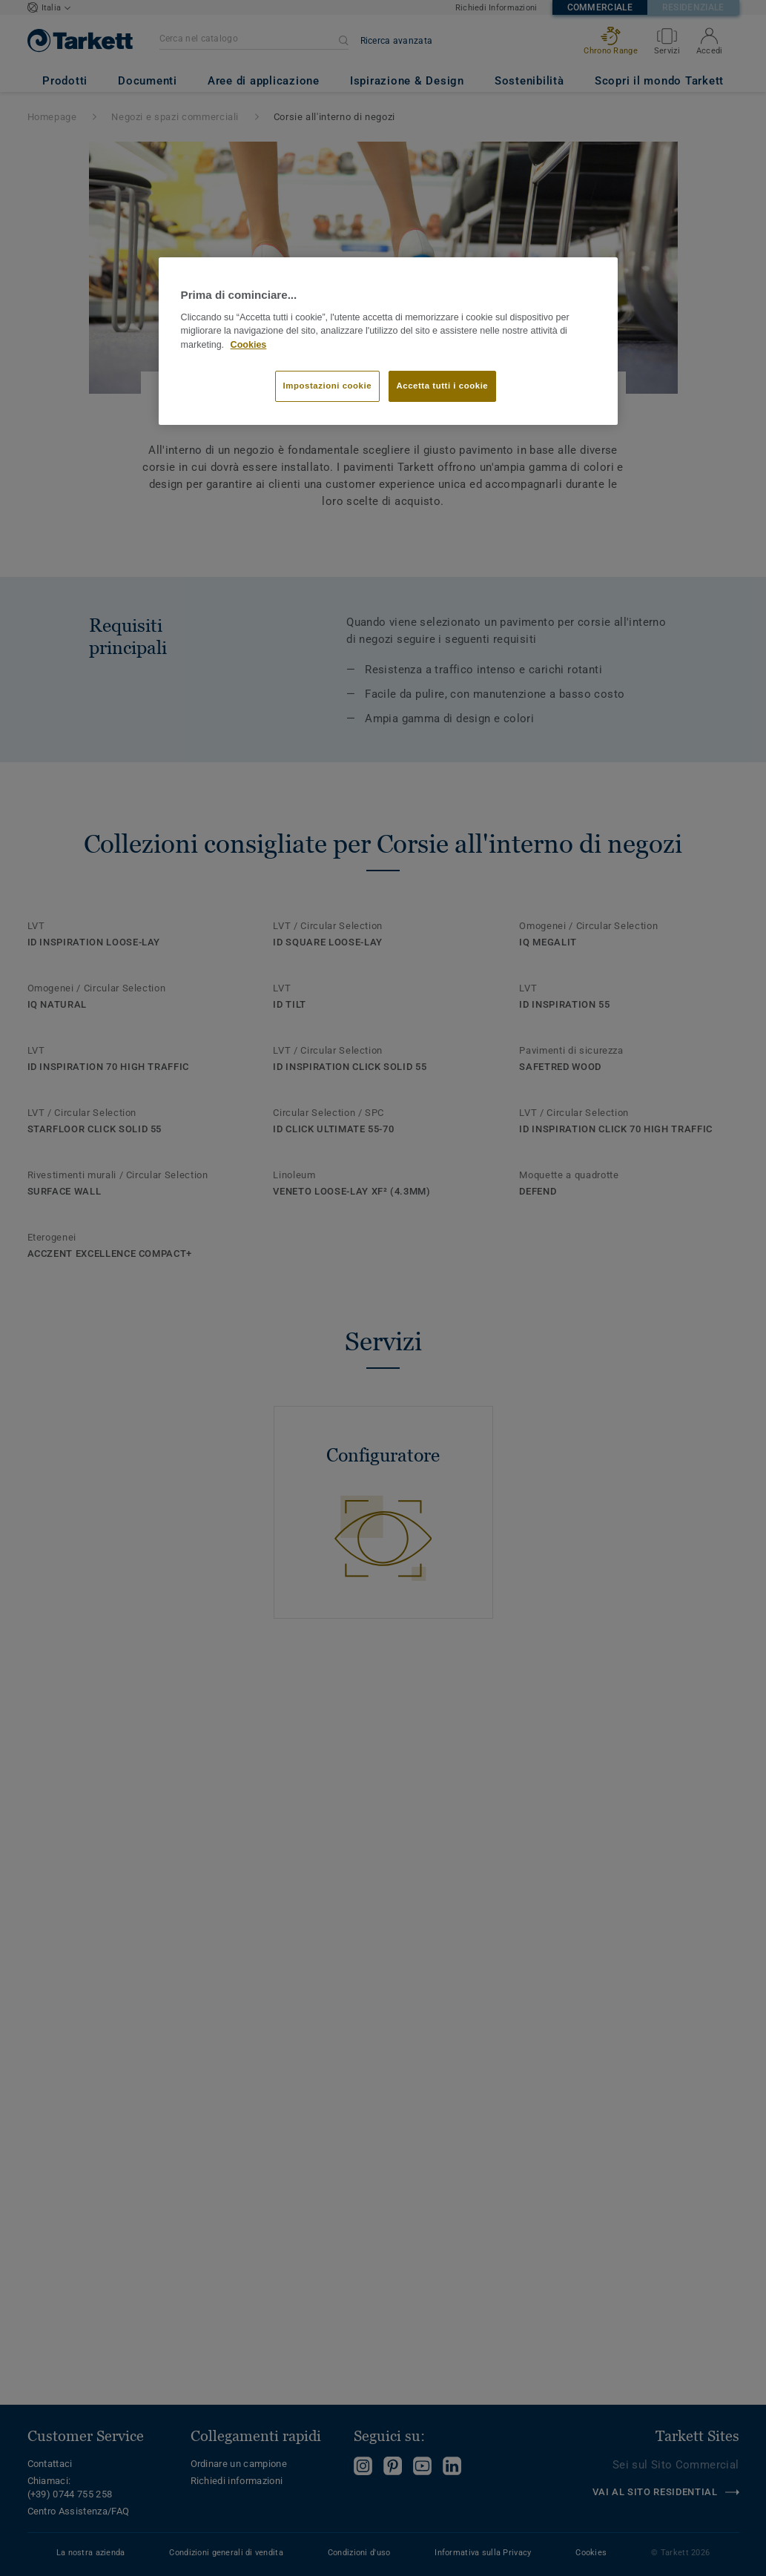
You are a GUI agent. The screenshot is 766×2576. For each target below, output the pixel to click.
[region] (388, 341)
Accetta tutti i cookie (443, 385)
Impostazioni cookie (327, 385)
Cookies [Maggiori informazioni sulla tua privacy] (249, 345)
